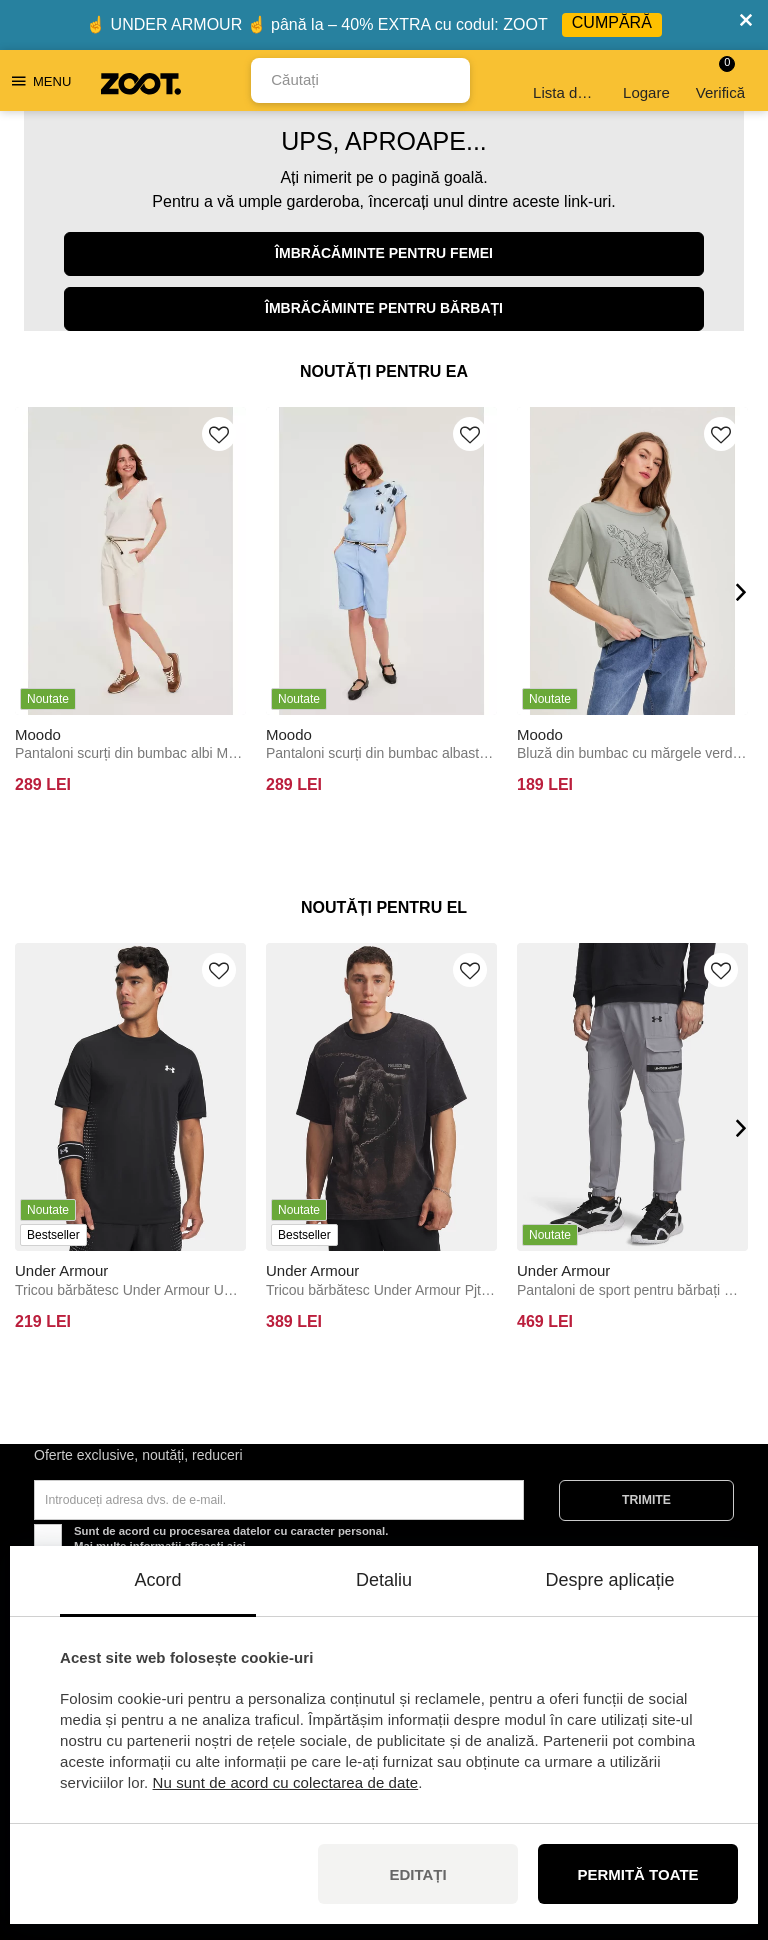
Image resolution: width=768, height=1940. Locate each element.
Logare (646, 80)
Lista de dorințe (566, 80)
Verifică (720, 78)
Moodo (38, 734)
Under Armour (61, 1270)
